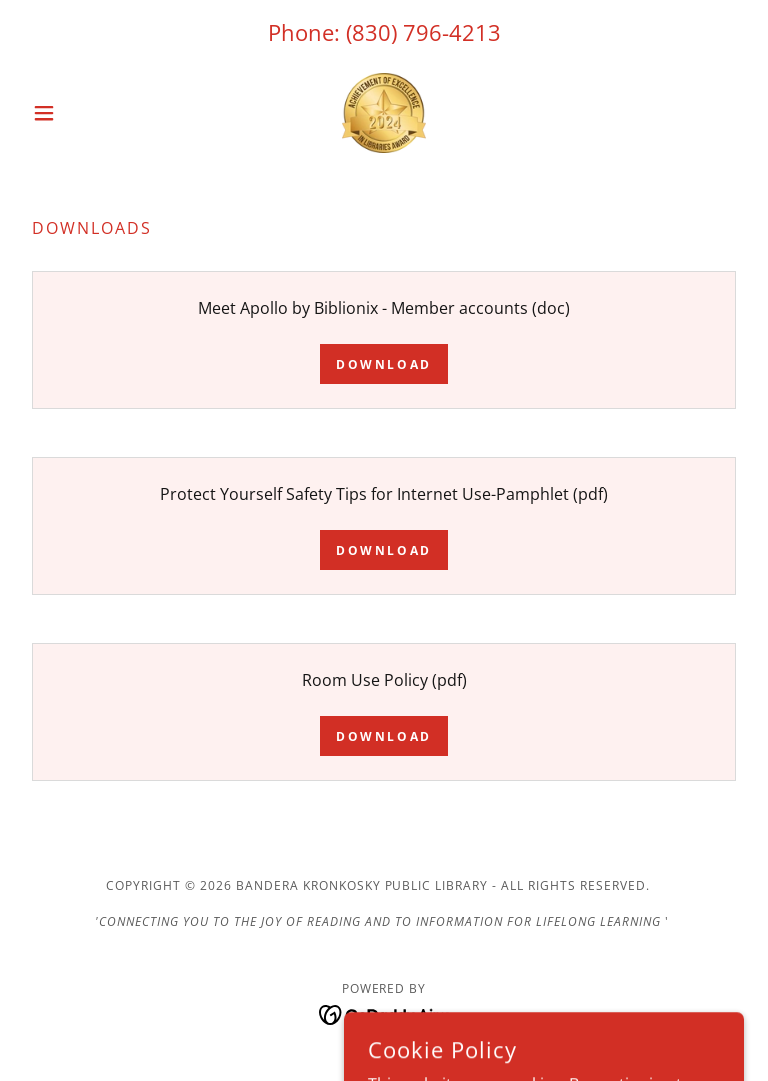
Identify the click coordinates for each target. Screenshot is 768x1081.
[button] (78, 113)
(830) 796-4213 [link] (423, 32)
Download (384, 364)
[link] (384, 113)
